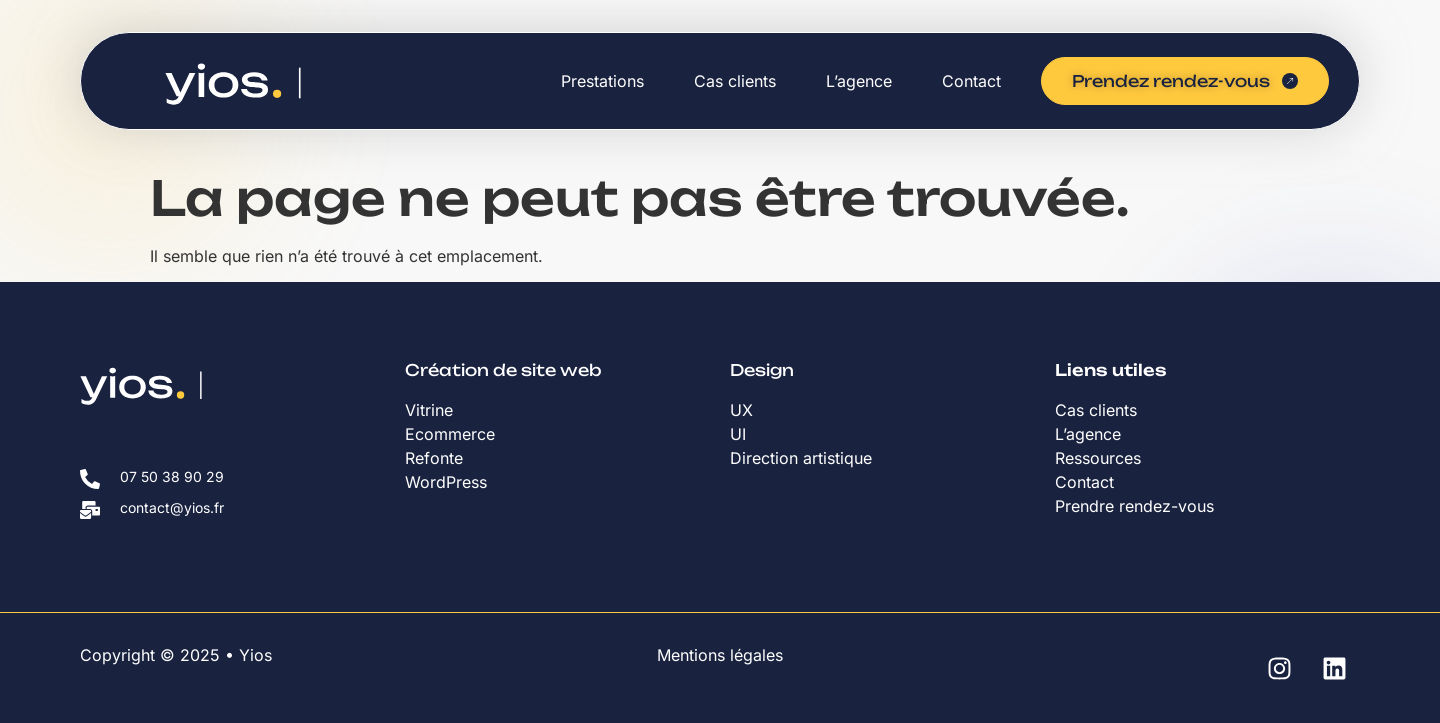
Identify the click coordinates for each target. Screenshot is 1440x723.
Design (762, 370)
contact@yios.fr (172, 507)
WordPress (446, 482)
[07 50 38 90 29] (90, 479)
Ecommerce (450, 434)
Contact (971, 81)
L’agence (859, 81)
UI (738, 434)
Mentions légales (720, 655)
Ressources (1098, 458)
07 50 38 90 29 (172, 476)
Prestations (602, 81)
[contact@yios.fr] (90, 510)
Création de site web (503, 370)
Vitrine (431, 410)
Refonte (434, 458)
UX (741, 410)
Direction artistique (803, 458)
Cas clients (735, 81)
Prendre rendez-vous (1134, 506)
